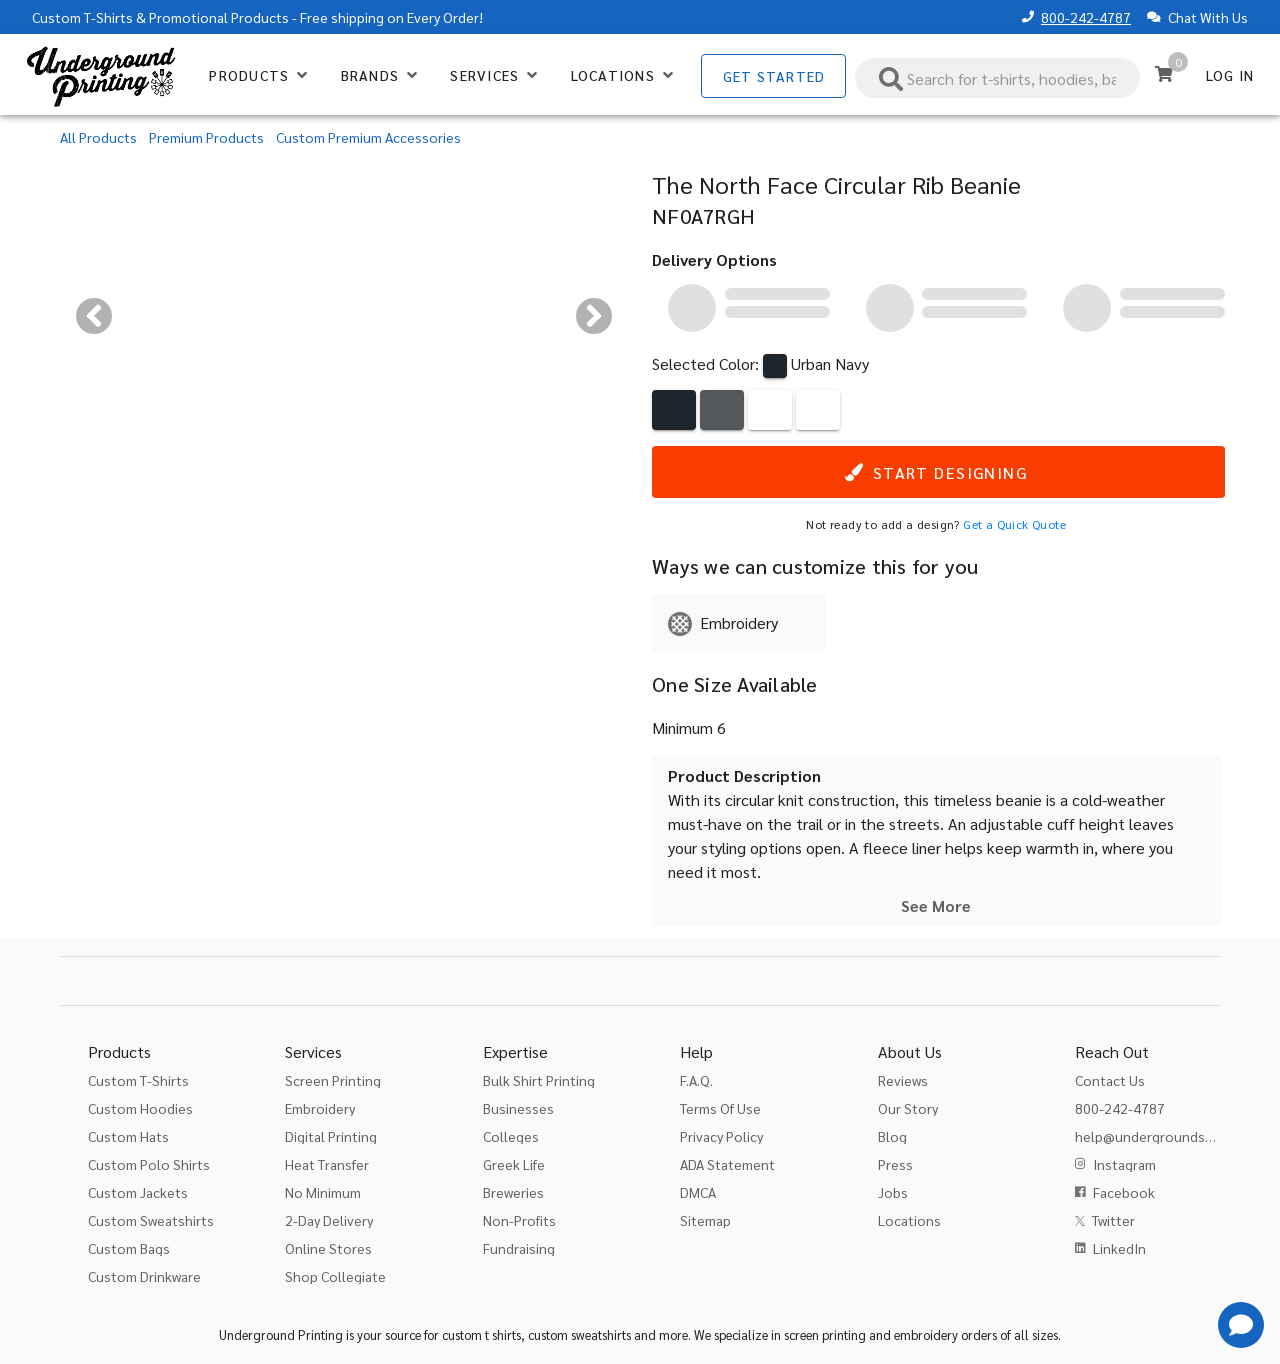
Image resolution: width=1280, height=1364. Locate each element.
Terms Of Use (720, 1108)
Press (895, 1164)
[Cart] (1164, 74)
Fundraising (519, 1248)
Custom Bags (129, 1248)
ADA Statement (727, 1164)
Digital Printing (331, 1136)
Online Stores (328, 1248)
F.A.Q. (696, 1080)
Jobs (893, 1192)
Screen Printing (333, 1080)
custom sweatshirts (579, 1334)
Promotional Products (219, 17)
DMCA (698, 1192)
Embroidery (320, 1108)
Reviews (903, 1080)
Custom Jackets (138, 1192)
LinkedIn (1119, 1248)
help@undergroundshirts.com (1169, 1136)
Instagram (1124, 1164)
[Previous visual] (94, 316)
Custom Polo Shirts (149, 1164)
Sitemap (705, 1220)
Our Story (908, 1108)
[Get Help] (1241, 1325)
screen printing (825, 1334)
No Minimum (323, 1192)
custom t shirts (481, 1334)
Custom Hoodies (140, 1108)
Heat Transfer (327, 1164)
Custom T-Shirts (82, 17)
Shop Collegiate (335, 1276)
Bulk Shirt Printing (539, 1080)
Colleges (511, 1136)
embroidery (926, 1334)
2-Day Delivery (329, 1220)
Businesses (518, 1108)
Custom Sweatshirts (151, 1220)
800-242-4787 (1086, 17)
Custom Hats (128, 1136)
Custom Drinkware (144, 1276)
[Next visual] (594, 316)
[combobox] (998, 78)
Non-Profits (519, 1220)
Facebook (1124, 1192)
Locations (909, 1220)
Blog (892, 1136)
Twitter (1113, 1220)
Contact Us (1110, 1080)
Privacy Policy (721, 1136)
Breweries (513, 1192)
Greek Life (514, 1164)
